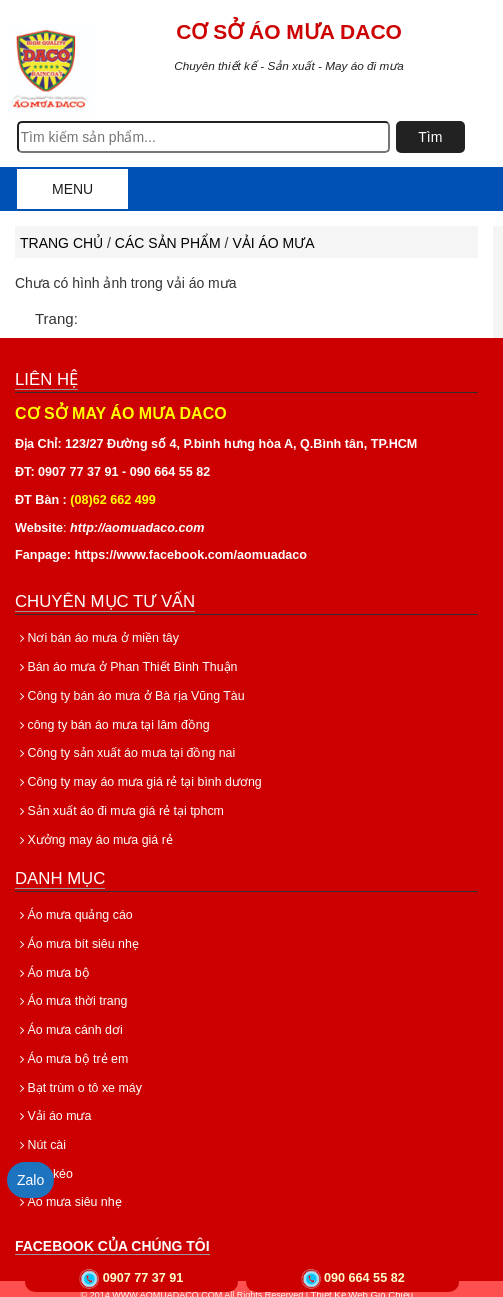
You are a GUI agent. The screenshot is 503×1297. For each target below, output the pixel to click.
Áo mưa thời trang (72, 995)
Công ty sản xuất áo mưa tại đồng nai (124, 751)
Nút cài (42, 1136)
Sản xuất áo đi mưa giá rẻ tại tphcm (119, 807)
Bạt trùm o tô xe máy (79, 1079)
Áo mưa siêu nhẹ (69, 1192)
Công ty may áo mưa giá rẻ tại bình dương (137, 779)
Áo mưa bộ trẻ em (72, 1051)
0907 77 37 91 (143, 1279)
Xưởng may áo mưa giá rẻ (94, 835)
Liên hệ (46, 379)
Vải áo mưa (273, 243)
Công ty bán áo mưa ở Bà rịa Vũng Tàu (128, 695)
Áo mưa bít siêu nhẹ (78, 939)
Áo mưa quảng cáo (75, 911)
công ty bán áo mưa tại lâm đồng (111, 723)
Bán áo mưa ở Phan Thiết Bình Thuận (125, 667)
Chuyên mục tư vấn (105, 601)
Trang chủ (61, 243)
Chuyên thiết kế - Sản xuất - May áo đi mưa (289, 66)
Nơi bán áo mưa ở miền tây (96, 638)
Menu (72, 189)
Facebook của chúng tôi (112, 1235)
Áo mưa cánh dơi (69, 1023)
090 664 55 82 (364, 1279)
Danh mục (60, 874)
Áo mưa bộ (53, 967)
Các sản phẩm (168, 243)
